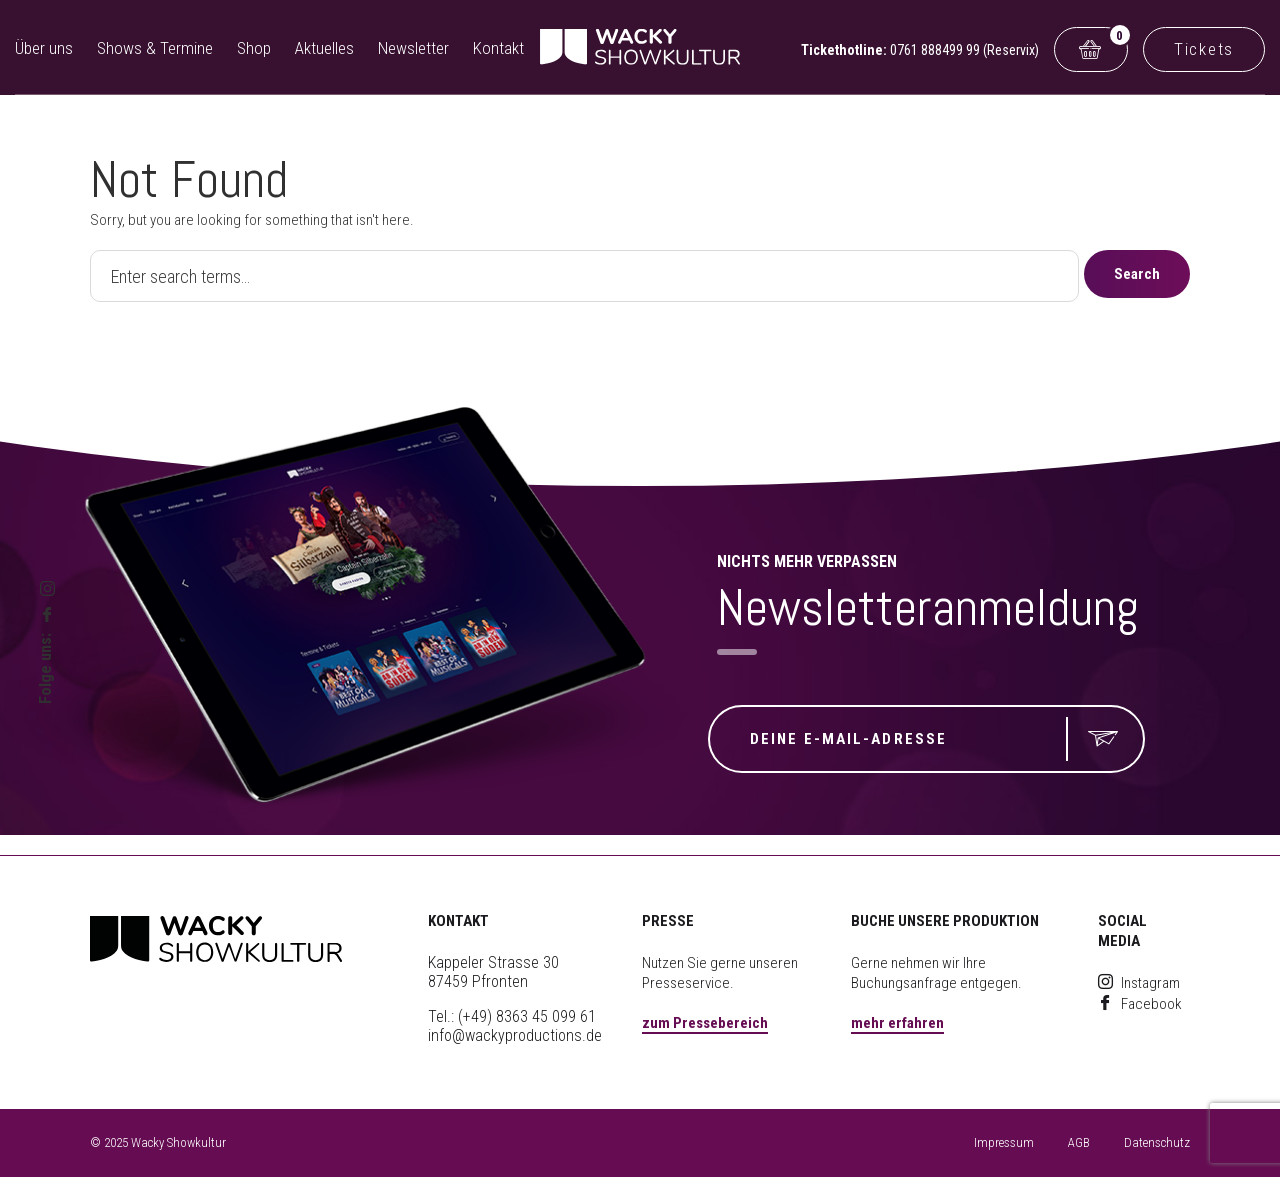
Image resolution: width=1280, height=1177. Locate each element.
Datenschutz (1157, 1142)
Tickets (1204, 49)
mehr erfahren (897, 1023)
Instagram (1139, 983)
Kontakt (498, 48)
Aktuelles (324, 48)
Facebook (1140, 1004)
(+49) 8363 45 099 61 (527, 1016)
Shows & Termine (155, 48)
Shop (254, 48)
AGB (1079, 1142)
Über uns (44, 48)
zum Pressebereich (705, 1023)
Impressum (1004, 1142)
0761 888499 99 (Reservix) (964, 50)
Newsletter (413, 48)
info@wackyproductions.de (515, 1035)
